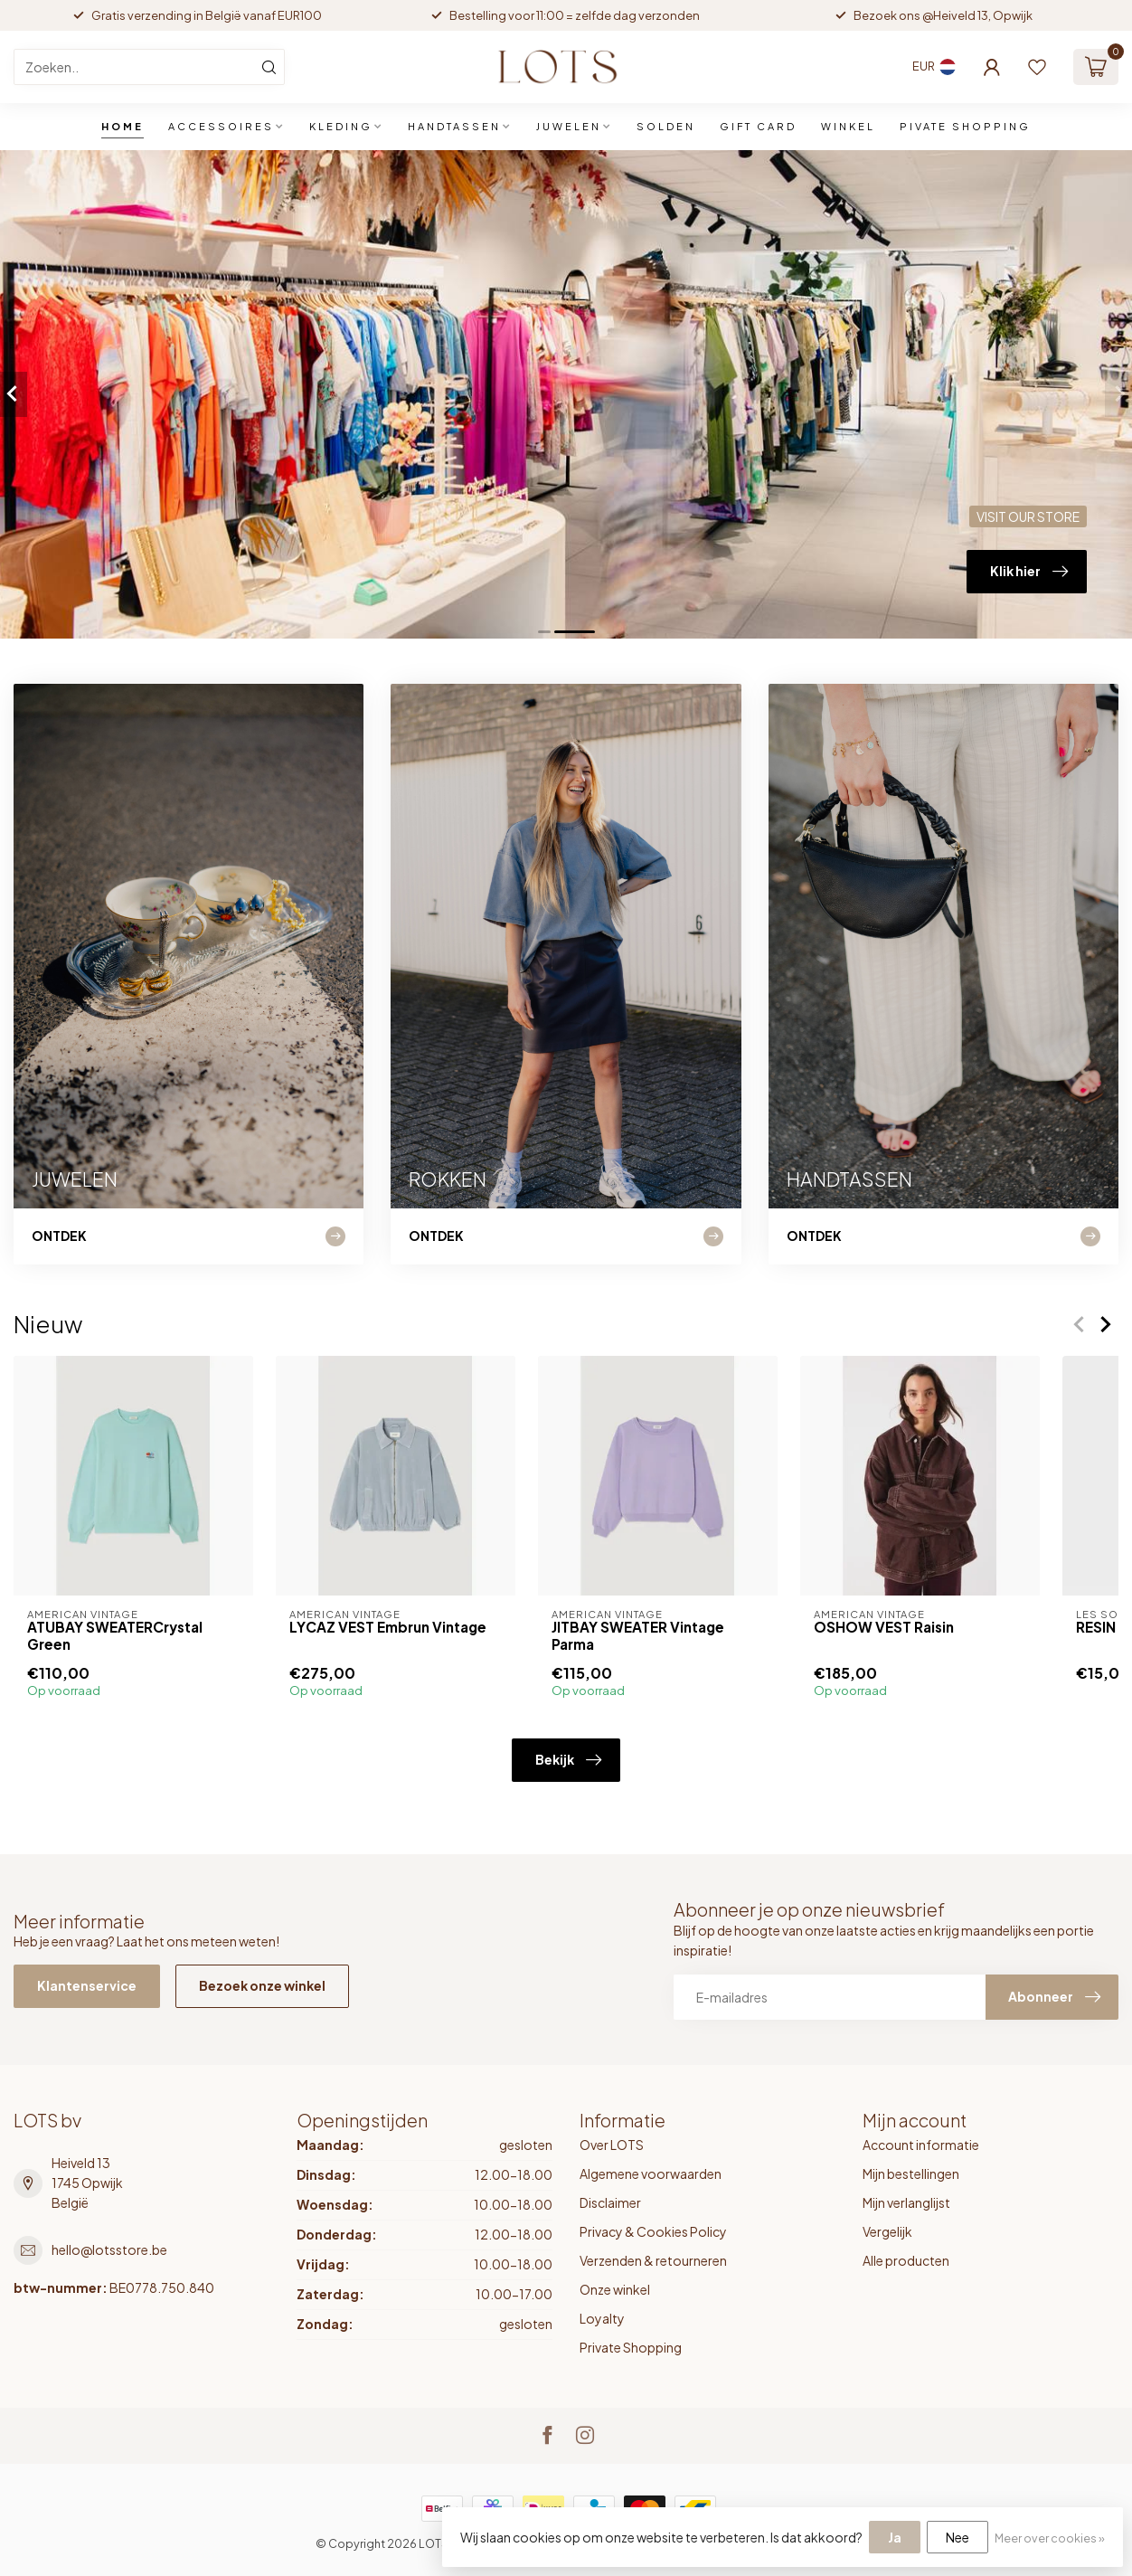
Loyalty (602, 2318)
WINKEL (848, 126)
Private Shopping (631, 2347)
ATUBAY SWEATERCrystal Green (115, 1635)
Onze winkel (615, 2289)
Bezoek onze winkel (262, 1985)
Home (122, 126)
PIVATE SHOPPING (965, 126)
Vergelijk (887, 2231)
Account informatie (921, 2144)
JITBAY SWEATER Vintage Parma (638, 1635)
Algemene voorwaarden (651, 2173)
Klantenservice (87, 1985)
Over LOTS (612, 2144)
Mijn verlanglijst (906, 2202)
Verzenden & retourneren (653, 2260)
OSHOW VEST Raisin (884, 1627)
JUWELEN (568, 126)
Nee (957, 2537)
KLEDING (341, 126)
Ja (894, 2537)
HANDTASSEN (454, 126)
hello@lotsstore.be (109, 2249)
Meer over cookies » (1050, 2538)
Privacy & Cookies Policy (653, 2231)
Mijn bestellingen (911, 2173)
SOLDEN (666, 126)
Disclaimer (610, 2202)
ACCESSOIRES (221, 126)
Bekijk (568, 1760)
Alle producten (906, 2260)
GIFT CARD (758, 126)
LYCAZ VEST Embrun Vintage (387, 1627)
